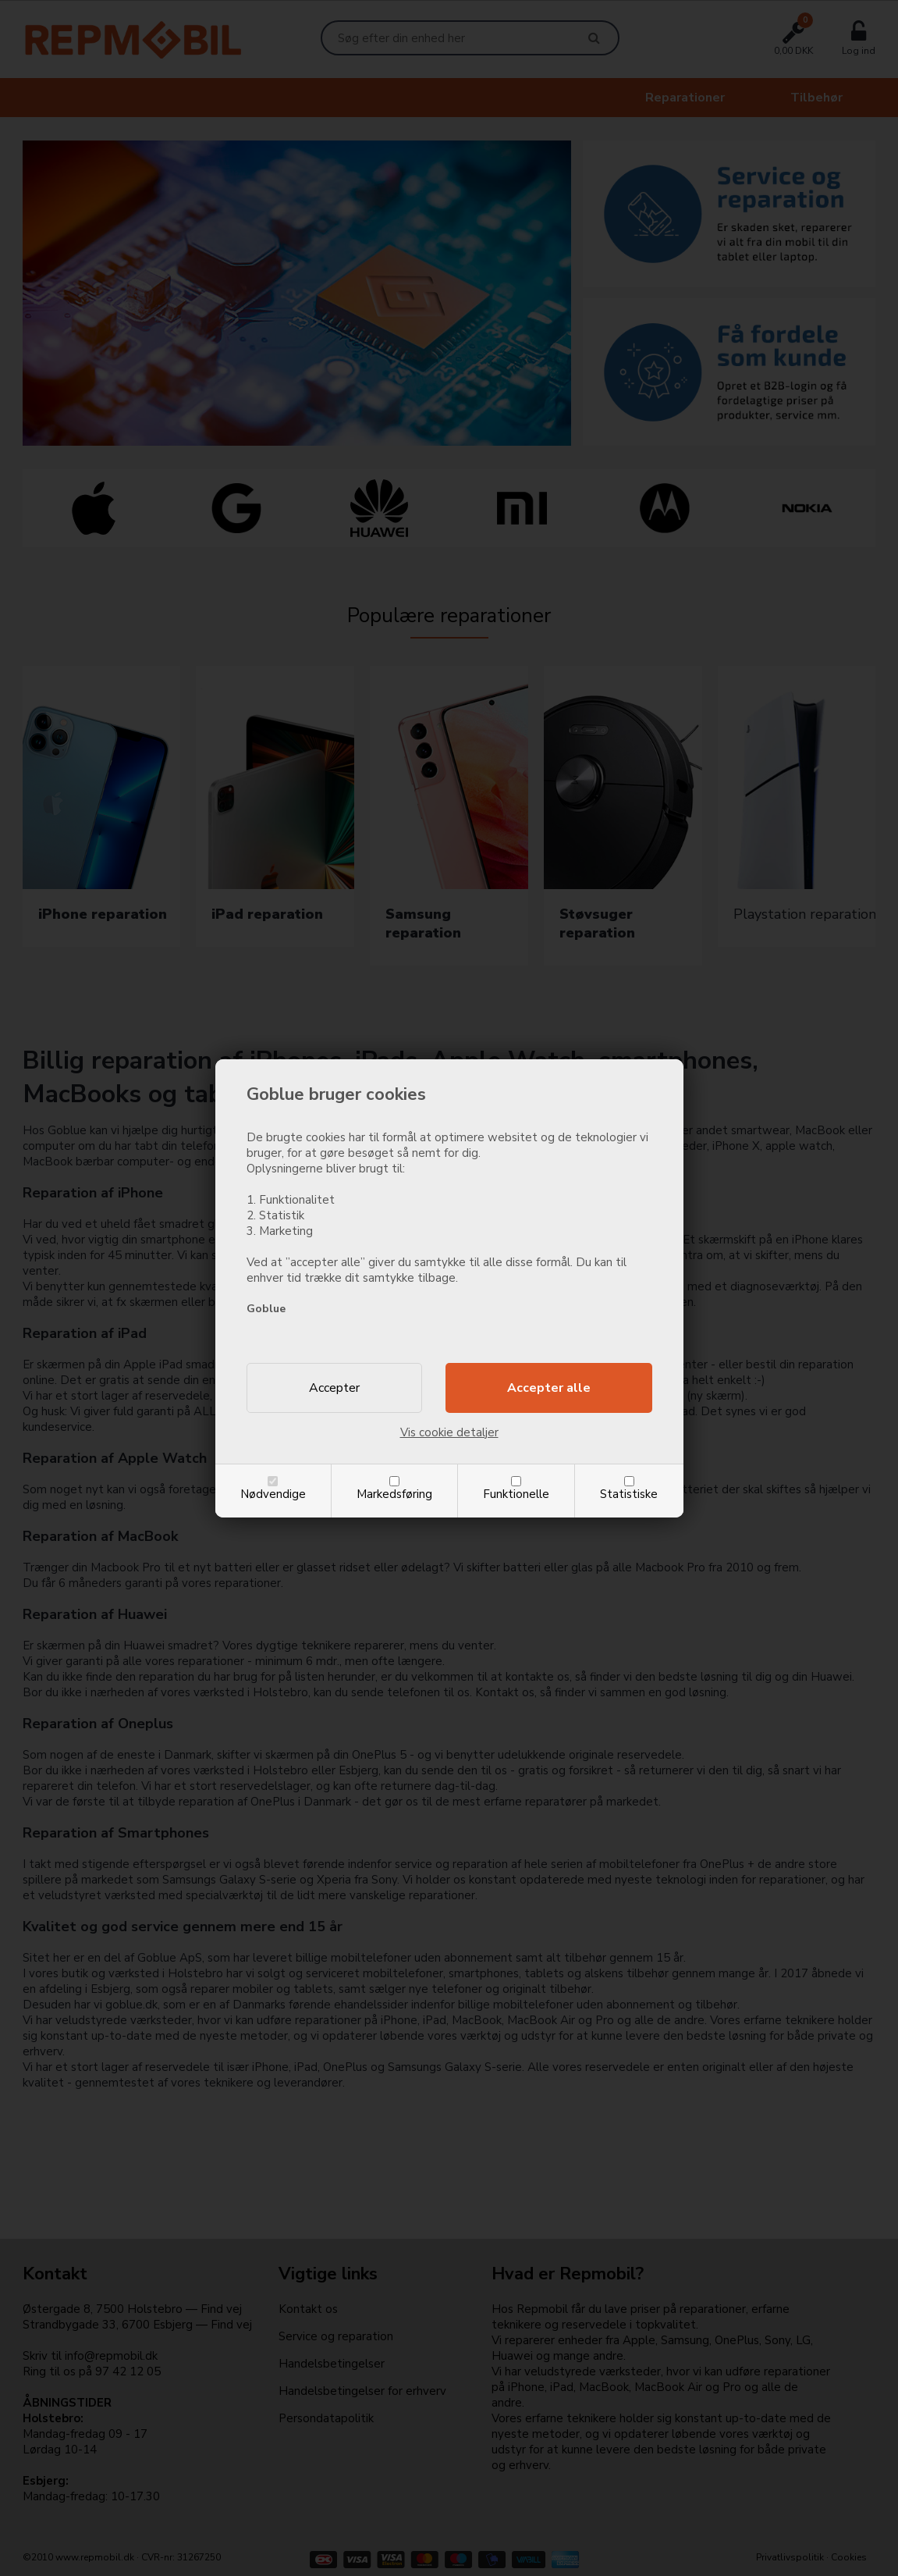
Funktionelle (516, 1494)
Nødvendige (273, 1494)
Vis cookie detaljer (449, 1432)
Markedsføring (394, 1494)
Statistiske (629, 1494)
